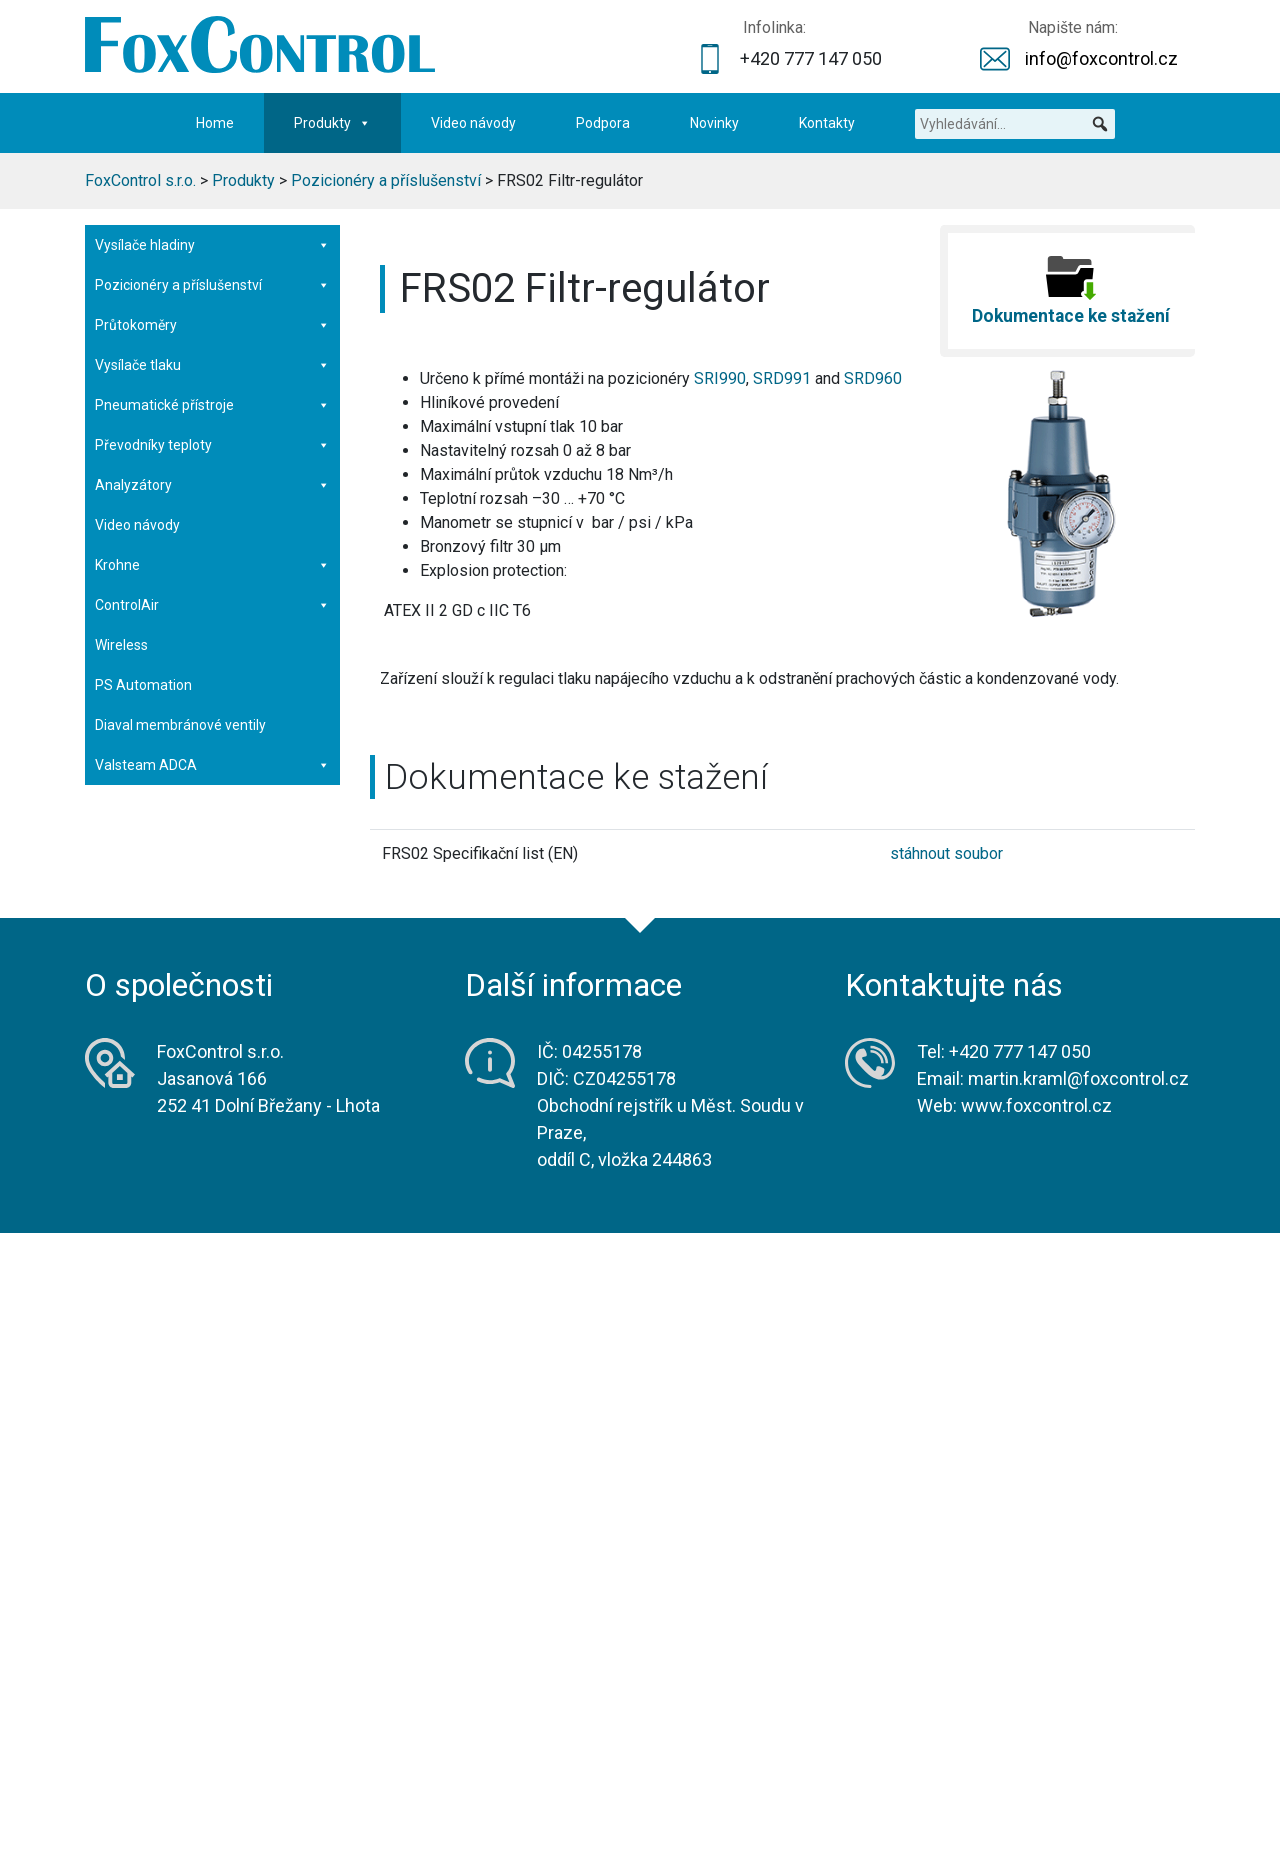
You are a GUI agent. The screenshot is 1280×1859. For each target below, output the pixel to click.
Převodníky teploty (212, 1180)
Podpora (603, 123)
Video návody (473, 123)
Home (215, 123)
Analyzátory (212, 1220)
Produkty (332, 123)
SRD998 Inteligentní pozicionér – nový (197, 339)
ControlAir (212, 1340)
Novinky (714, 123)
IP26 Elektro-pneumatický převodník (208, 882)
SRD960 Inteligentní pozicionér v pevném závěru (196, 549)
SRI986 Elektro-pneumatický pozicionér (184, 444)
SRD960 (873, 378)
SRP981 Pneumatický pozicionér (198, 672)
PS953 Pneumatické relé (173, 917)
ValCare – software (156, 1022)
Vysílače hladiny (212, 245)
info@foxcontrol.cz (1101, 58)
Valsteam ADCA (212, 1500)
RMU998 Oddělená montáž (179, 987)
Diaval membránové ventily (180, 1460)
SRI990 (720, 378)
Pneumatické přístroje (212, 1140)
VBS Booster (212, 952)
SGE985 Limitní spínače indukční (196, 812)
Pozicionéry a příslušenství (212, 285)
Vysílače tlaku (212, 1100)
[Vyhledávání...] (1015, 124)
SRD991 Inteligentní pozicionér (191, 392)
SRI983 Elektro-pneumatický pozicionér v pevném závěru (184, 619)
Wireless (121, 1380)
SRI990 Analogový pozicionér (187, 497)
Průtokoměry (212, 1060)
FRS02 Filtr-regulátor (160, 742)
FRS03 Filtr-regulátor (160, 777)
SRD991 (782, 378)
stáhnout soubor (946, 853)
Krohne (212, 1300)
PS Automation (143, 1420)
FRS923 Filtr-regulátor (164, 707)
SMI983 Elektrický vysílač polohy (195, 847)
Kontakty (827, 123)
